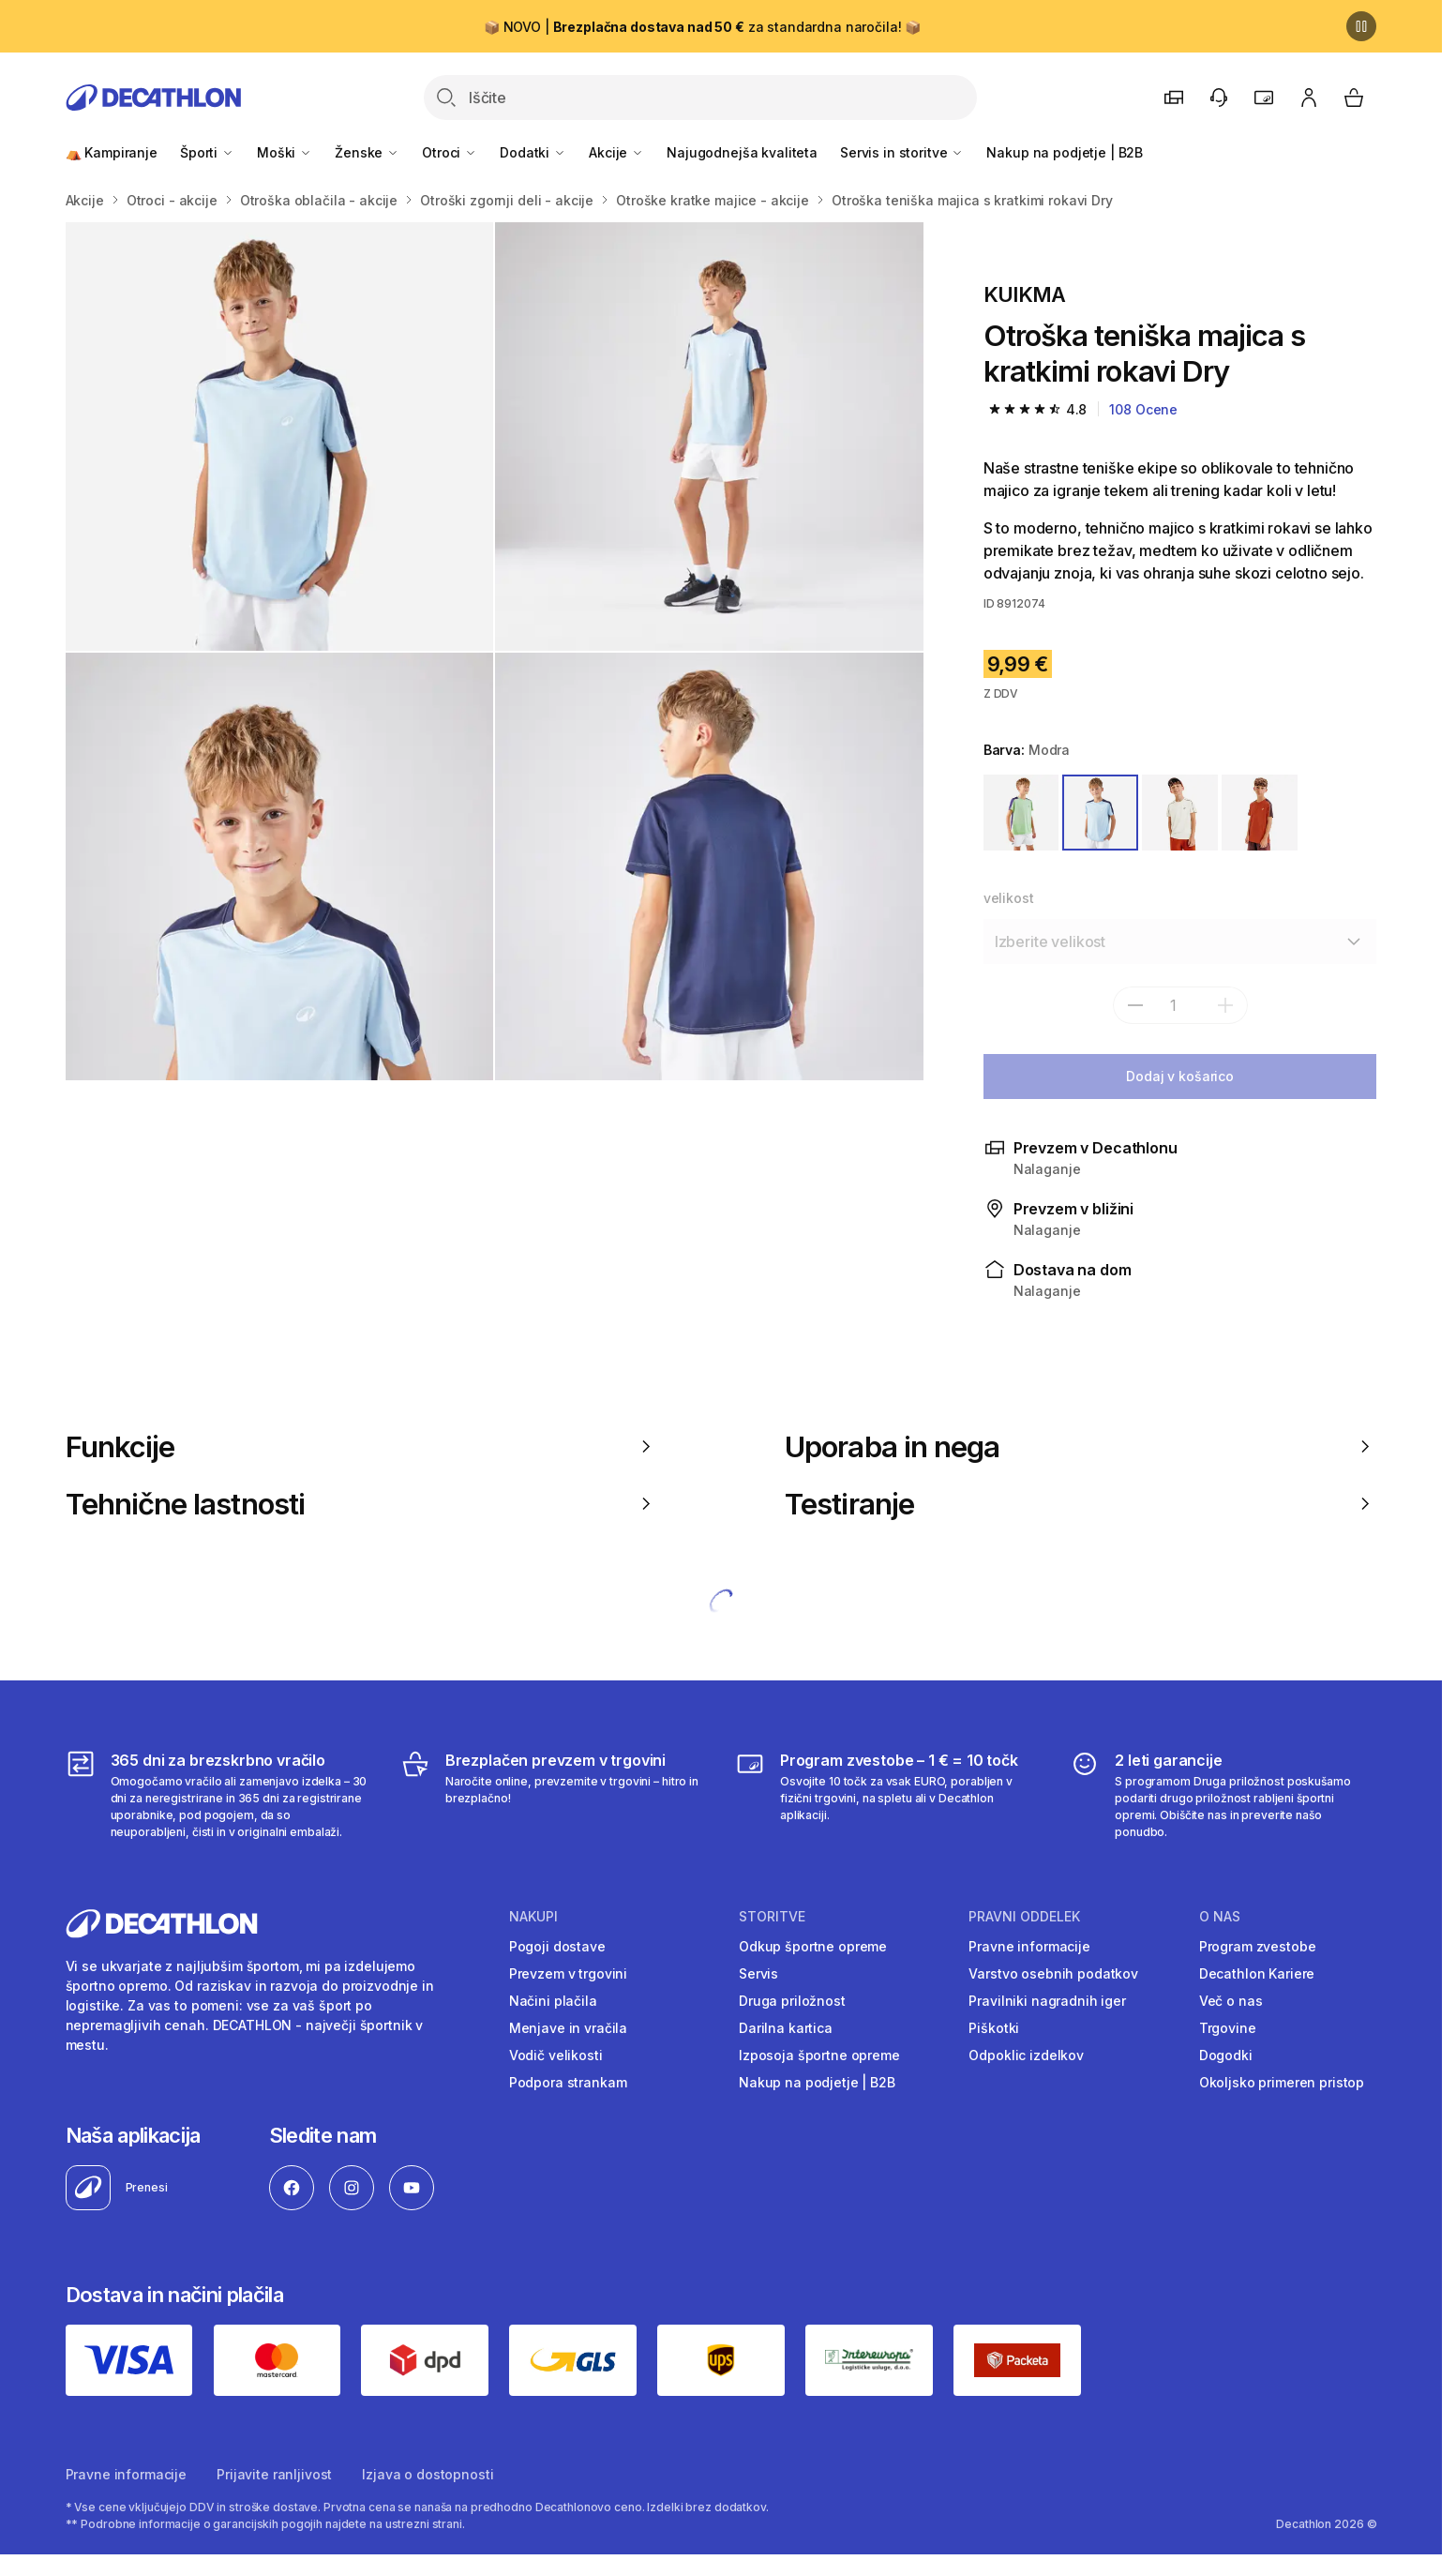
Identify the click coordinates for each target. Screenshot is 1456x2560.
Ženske (367, 152)
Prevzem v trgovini (568, 1973)
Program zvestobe (1257, 1946)
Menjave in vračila (568, 2028)
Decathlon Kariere (1257, 1973)
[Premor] (1361, 26)
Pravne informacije (1028, 1946)
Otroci (449, 152)
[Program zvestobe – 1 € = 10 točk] (888, 1795)
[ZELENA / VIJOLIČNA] (1021, 813)
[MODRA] (1100, 813)
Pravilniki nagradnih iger (1047, 2001)
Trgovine (1227, 2028)
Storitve (772, 1916)
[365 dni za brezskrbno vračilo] (219, 1795)
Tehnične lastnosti (361, 1503)
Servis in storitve (902, 152)
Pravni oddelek (1024, 1916)
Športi (207, 152)
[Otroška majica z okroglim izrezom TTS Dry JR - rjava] (280, 436)
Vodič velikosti (556, 2055)
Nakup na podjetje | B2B (1064, 152)
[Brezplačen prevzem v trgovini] (553, 1795)
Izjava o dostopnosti (427, 2474)
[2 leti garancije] (1223, 1795)
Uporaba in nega (1080, 1446)
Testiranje (1080, 1503)
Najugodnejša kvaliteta (742, 152)
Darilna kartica (786, 2028)
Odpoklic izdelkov (1026, 2055)
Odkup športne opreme (813, 1946)
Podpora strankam (568, 2082)
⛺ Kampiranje (112, 152)
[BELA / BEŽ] (1180, 813)
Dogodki (1226, 2055)
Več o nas (1231, 2001)
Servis (758, 1973)
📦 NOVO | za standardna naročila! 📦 (702, 27)
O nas (1219, 1916)
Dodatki (533, 152)
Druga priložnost (792, 2001)
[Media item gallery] (494, 651)
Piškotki (993, 2028)
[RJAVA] (1260, 813)
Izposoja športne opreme (819, 2055)
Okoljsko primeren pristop (1282, 2082)
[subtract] (1135, 1005)
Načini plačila (553, 2001)
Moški (284, 152)
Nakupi (533, 1916)
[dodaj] (1225, 1005)
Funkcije (361, 1446)
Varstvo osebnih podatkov (1053, 1973)
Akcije (616, 152)
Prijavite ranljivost (274, 2474)
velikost (1008, 898)
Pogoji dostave (557, 1946)
